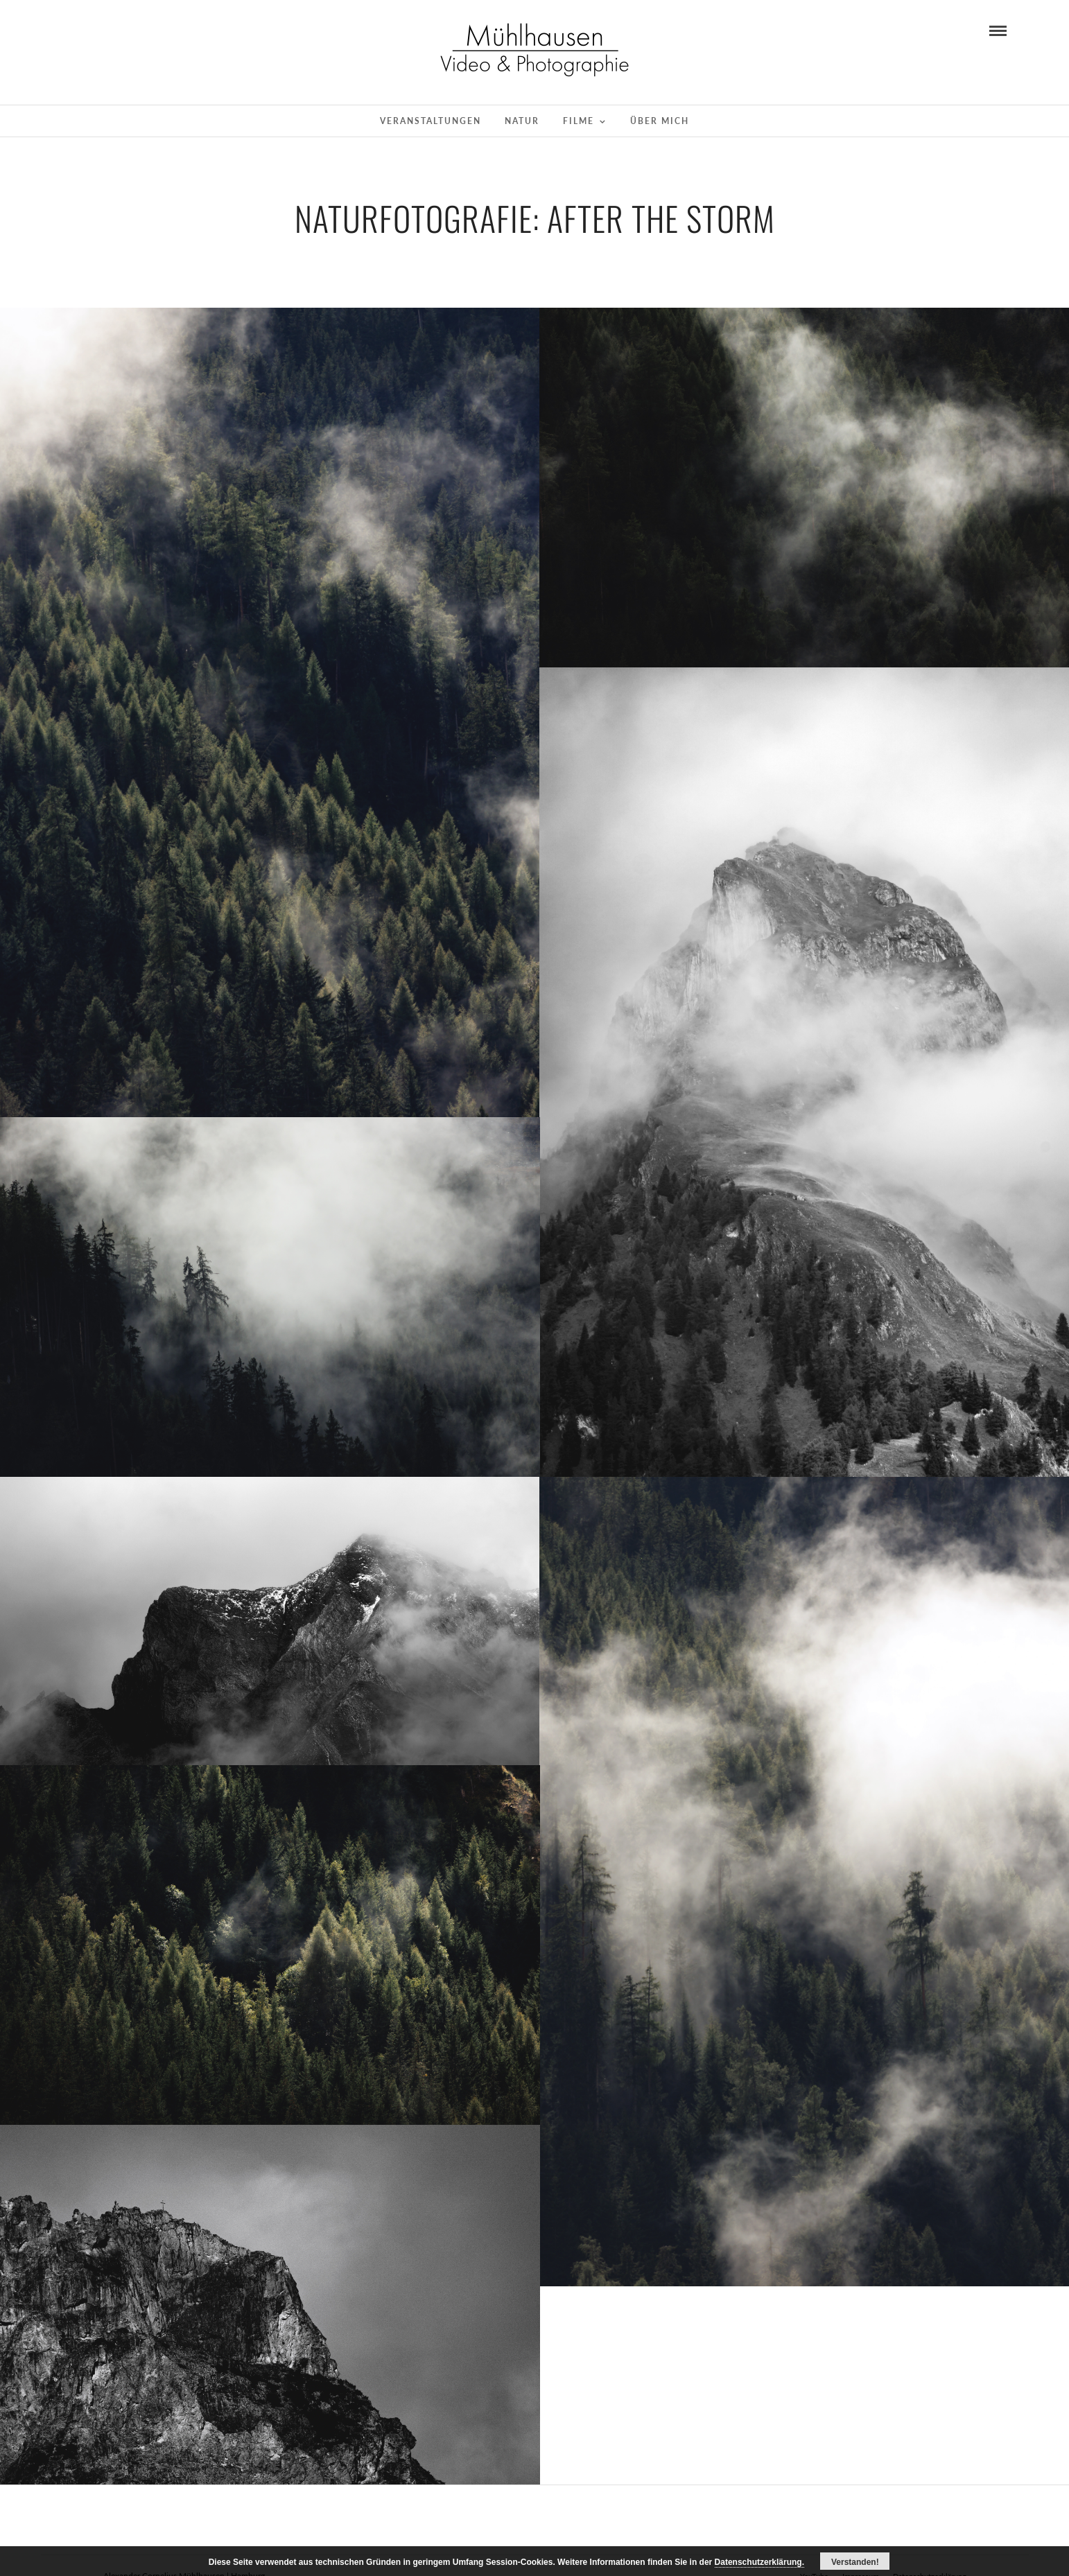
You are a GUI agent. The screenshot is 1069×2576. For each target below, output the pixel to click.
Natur (522, 121)
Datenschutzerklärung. (759, 2562)
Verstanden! (855, 2562)
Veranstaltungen (430, 121)
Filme (578, 121)
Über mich (659, 121)
